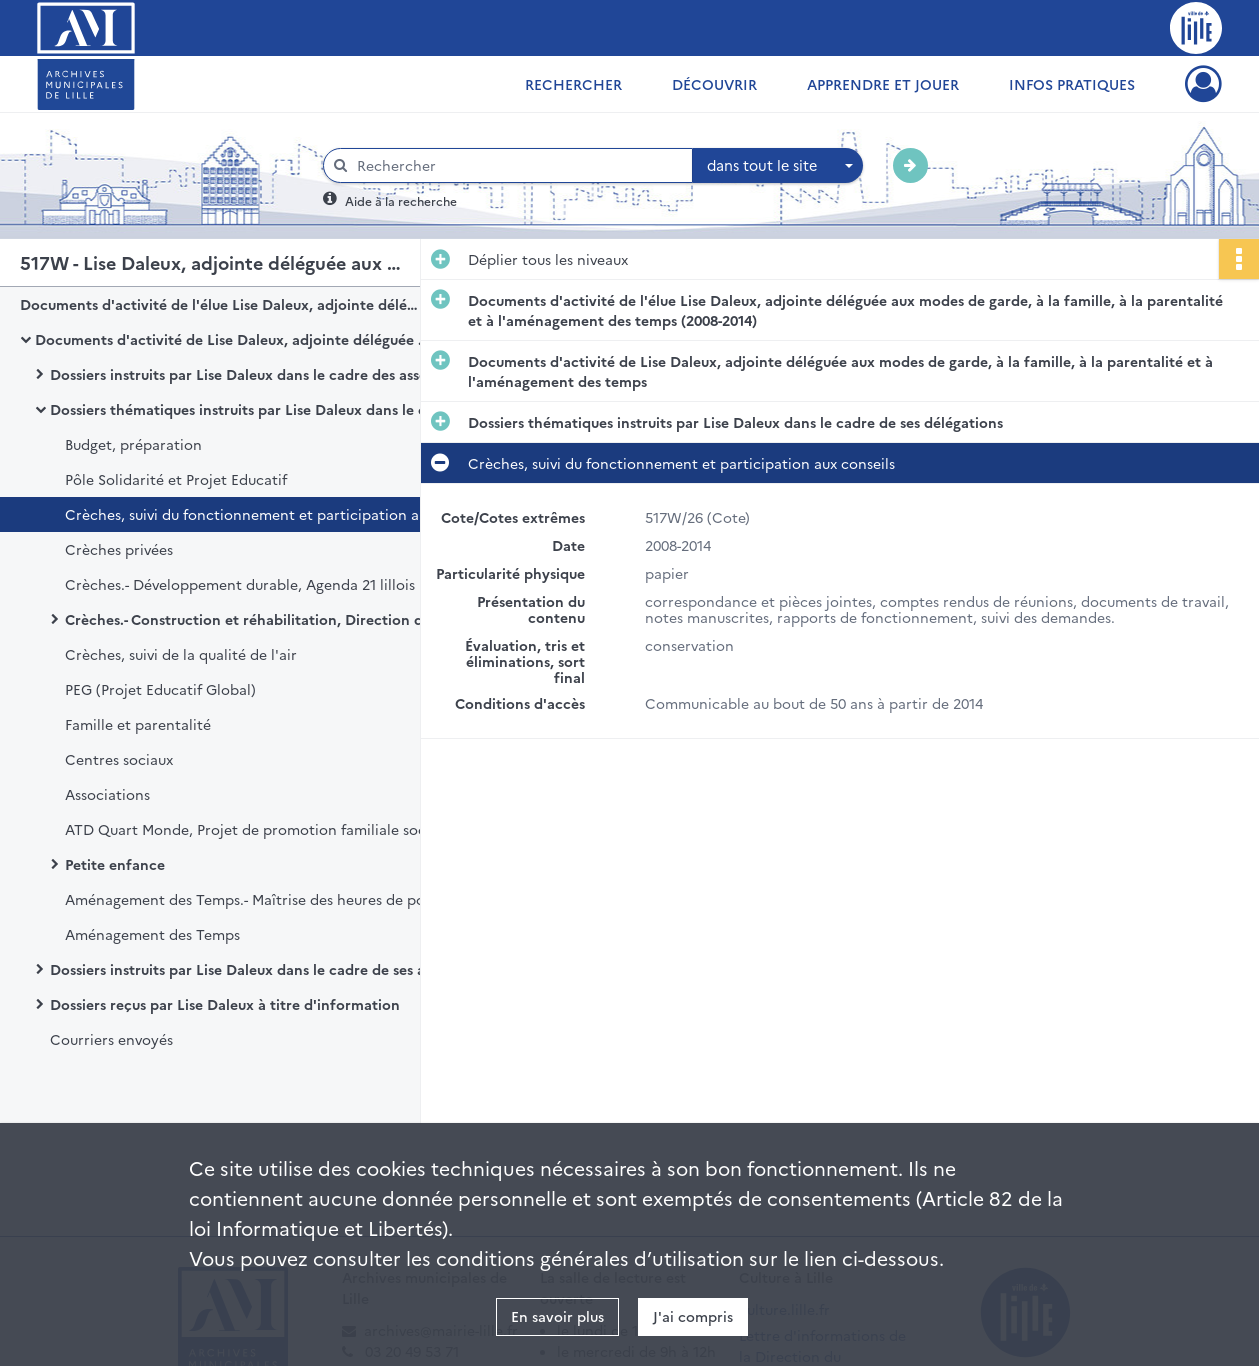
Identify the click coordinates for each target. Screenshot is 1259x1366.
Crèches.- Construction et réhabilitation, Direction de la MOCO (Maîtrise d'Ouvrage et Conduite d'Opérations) (265, 619)
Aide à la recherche (401, 200)
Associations (107, 794)
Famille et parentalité (138, 724)
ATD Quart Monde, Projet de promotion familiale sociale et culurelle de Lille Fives (265, 829)
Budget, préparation (133, 444)
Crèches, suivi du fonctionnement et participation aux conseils (265, 514)
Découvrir (714, 84)
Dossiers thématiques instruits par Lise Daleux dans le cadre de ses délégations (250, 409)
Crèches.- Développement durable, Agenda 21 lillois (240, 584)
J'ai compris (693, 1316)
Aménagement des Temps (152, 934)
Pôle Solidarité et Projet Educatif (176, 479)
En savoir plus (557, 1316)
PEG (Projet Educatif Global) (160, 689)
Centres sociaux (119, 759)
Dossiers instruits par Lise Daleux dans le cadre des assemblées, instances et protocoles (250, 374)
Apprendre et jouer (883, 84)
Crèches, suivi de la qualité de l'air (181, 654)
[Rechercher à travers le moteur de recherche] (518, 165)
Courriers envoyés (111, 1039)
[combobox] (778, 166)
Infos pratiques (1072, 84)
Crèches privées (119, 549)
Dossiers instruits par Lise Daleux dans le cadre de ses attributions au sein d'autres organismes (250, 969)
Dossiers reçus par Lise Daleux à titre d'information (225, 1004)
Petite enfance (115, 864)
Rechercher (573, 84)
